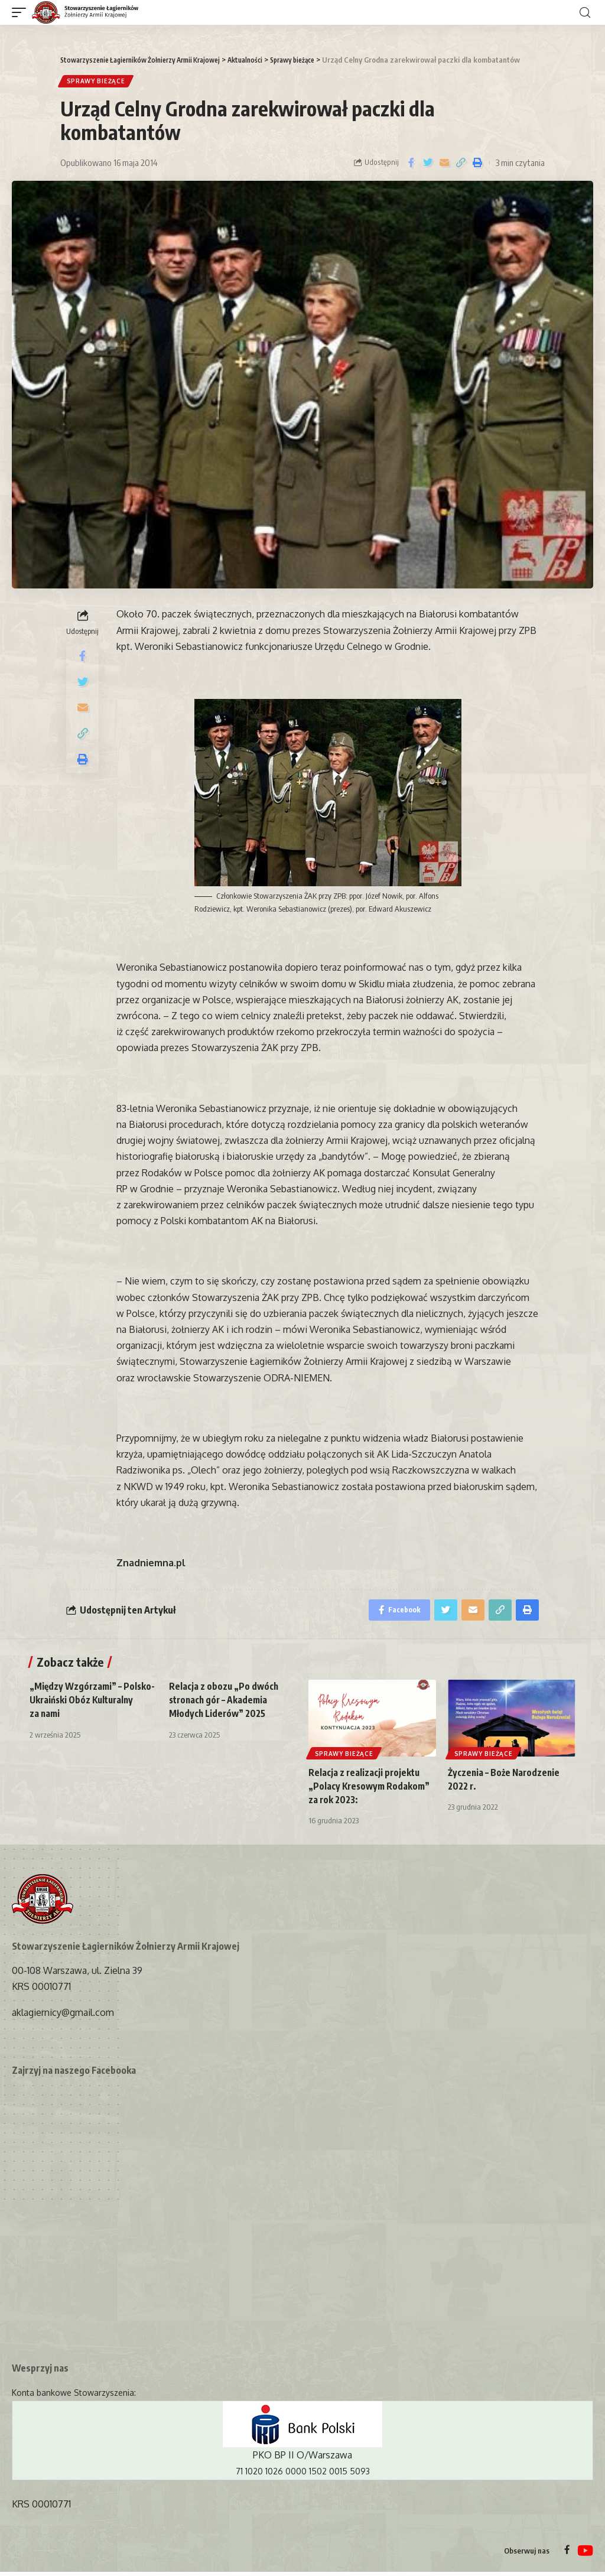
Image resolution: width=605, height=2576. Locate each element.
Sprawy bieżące (96, 82)
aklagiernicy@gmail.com (63, 2016)
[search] (585, 13)
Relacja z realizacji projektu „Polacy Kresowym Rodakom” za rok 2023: (371, 1790)
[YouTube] (585, 2555)
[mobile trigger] (22, 12)
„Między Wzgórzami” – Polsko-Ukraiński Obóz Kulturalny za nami (77, 1703)
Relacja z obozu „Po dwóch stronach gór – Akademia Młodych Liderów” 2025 (225, 1703)
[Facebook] (567, 2555)
